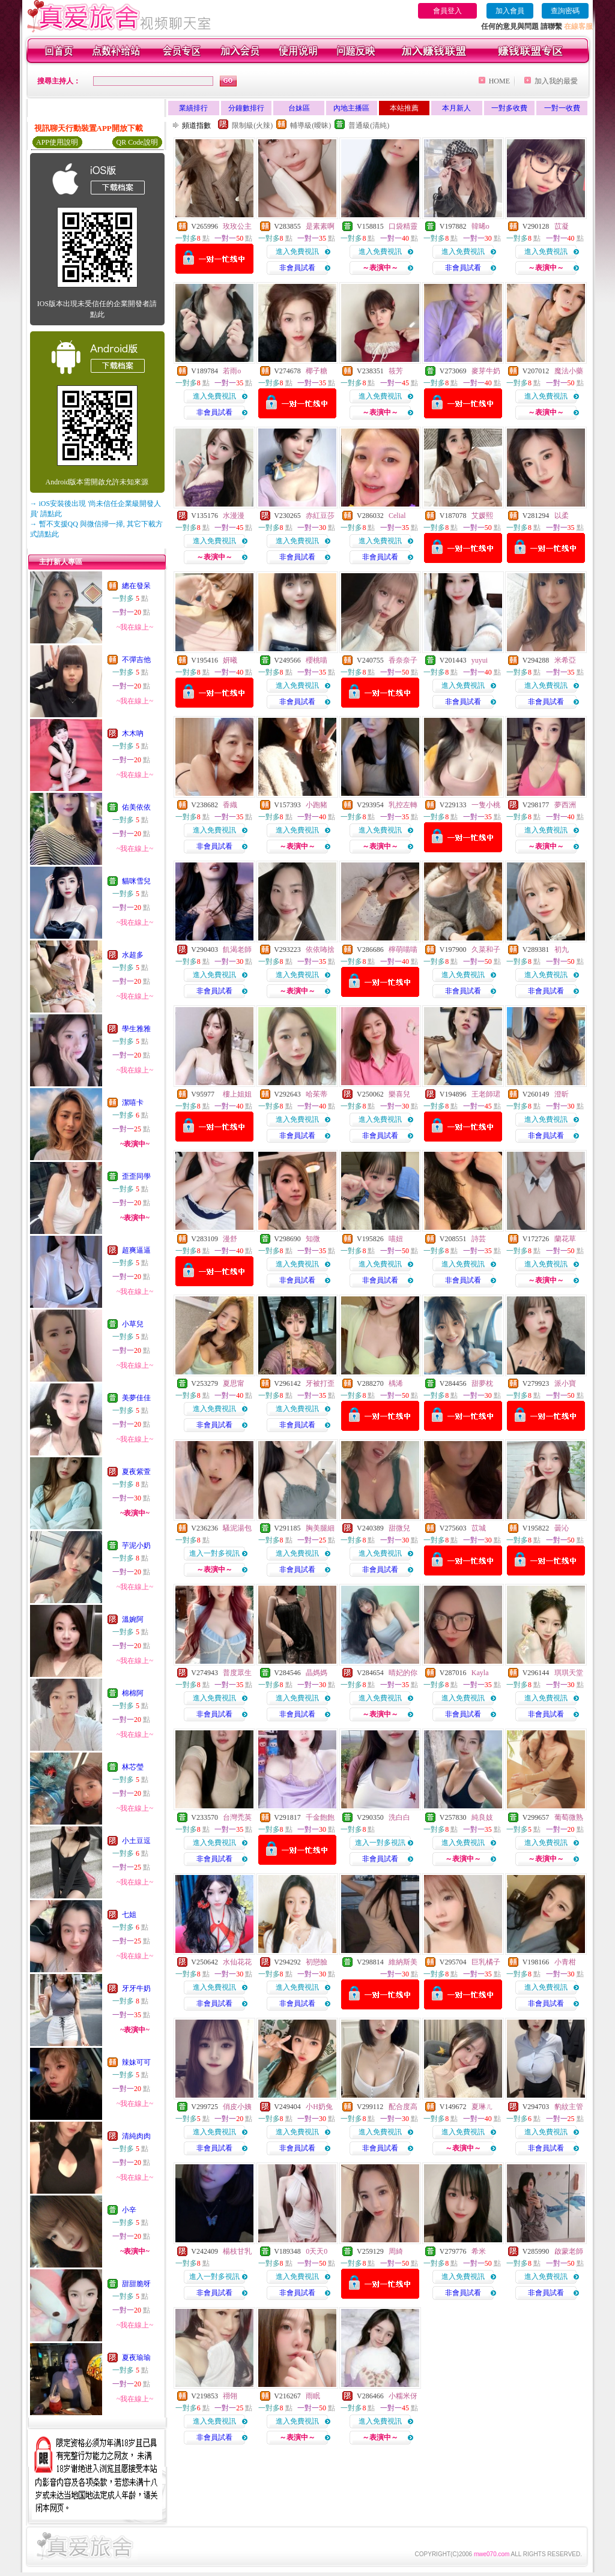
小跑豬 (316, 805)
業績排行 (193, 108)
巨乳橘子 (485, 1962)
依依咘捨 (320, 949)
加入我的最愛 (556, 81)
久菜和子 (485, 949)
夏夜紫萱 (136, 1471)
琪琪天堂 (568, 1673)
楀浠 (396, 1383)
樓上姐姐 (237, 1094)
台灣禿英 (237, 1817)
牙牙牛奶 (136, 1988)
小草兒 (133, 1324)
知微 (313, 1239)
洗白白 (399, 1817)
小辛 (129, 2210)
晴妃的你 (403, 1673)
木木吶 (133, 733)
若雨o (232, 371)
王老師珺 (485, 1094)
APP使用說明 (57, 142)
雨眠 (313, 2396)
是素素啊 (320, 226)
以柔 (561, 515)
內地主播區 (351, 108)
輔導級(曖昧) (310, 125)
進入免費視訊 (297, 251)
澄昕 (561, 1094)
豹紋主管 (568, 2106)
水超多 (133, 955)
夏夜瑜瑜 (136, 2357)
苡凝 (561, 226)
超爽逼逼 (136, 1250)
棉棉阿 (133, 1693)
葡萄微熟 (568, 1817)
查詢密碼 (565, 11)
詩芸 (478, 1239)
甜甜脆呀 (136, 2284)
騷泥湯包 (237, 1528)
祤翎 (230, 2396)
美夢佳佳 (136, 1398)
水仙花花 (237, 1962)
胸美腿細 (320, 1528)
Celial (397, 515)
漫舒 (230, 1239)
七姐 (129, 1914)
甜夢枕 (482, 1383)
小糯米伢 (403, 2396)
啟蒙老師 (568, 2251)
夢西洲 (565, 805)
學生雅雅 (136, 1029)
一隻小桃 (485, 805)
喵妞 (396, 1239)
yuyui (479, 660)
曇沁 (561, 1528)
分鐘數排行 (246, 108)
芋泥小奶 (136, 1545)
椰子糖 (316, 371)
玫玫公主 (237, 226)
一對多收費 (509, 108)
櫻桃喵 (316, 660)
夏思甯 (233, 1383)
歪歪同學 (136, 1176)
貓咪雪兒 (136, 881)
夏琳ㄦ (482, 2106)
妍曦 (230, 660)
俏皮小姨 (237, 2106)
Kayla (480, 1673)
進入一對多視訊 (214, 1553)
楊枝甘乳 (237, 2251)
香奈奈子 (403, 660)
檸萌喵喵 (403, 949)
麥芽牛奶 (485, 371)
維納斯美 (403, 1962)
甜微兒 (399, 1528)
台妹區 (299, 108)
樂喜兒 (399, 1094)
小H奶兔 (319, 2106)
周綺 (396, 2251)
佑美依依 (136, 807)
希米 (478, 2251)
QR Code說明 (137, 142)
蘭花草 (565, 1239)
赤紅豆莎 (320, 515)
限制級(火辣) (252, 125)
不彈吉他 (136, 659)
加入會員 (509, 11)
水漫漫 (233, 515)
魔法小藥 (568, 371)
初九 (561, 949)
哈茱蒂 (316, 1094)
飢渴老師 (237, 949)
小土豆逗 (136, 1841)
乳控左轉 (403, 805)
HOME (499, 81)
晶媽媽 (316, 1673)
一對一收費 (562, 108)
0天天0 (316, 2251)
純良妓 (482, 1817)
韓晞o (480, 226)
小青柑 (565, 1962)
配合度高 (403, 2106)
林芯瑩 (133, 1767)
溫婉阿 (133, 1619)
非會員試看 (297, 267)
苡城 (478, 1528)
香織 (230, 805)
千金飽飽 (320, 1817)
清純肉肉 (136, 2136)
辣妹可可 (136, 2062)
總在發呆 (136, 586)
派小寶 (565, 1383)
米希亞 (565, 660)
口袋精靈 (403, 226)
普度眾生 (237, 1673)
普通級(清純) (368, 125)
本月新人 (456, 108)
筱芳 (396, 371)
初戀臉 (316, 1962)
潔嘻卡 (133, 1102)
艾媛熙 (482, 515)
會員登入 (447, 11)
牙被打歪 (320, 1383)
